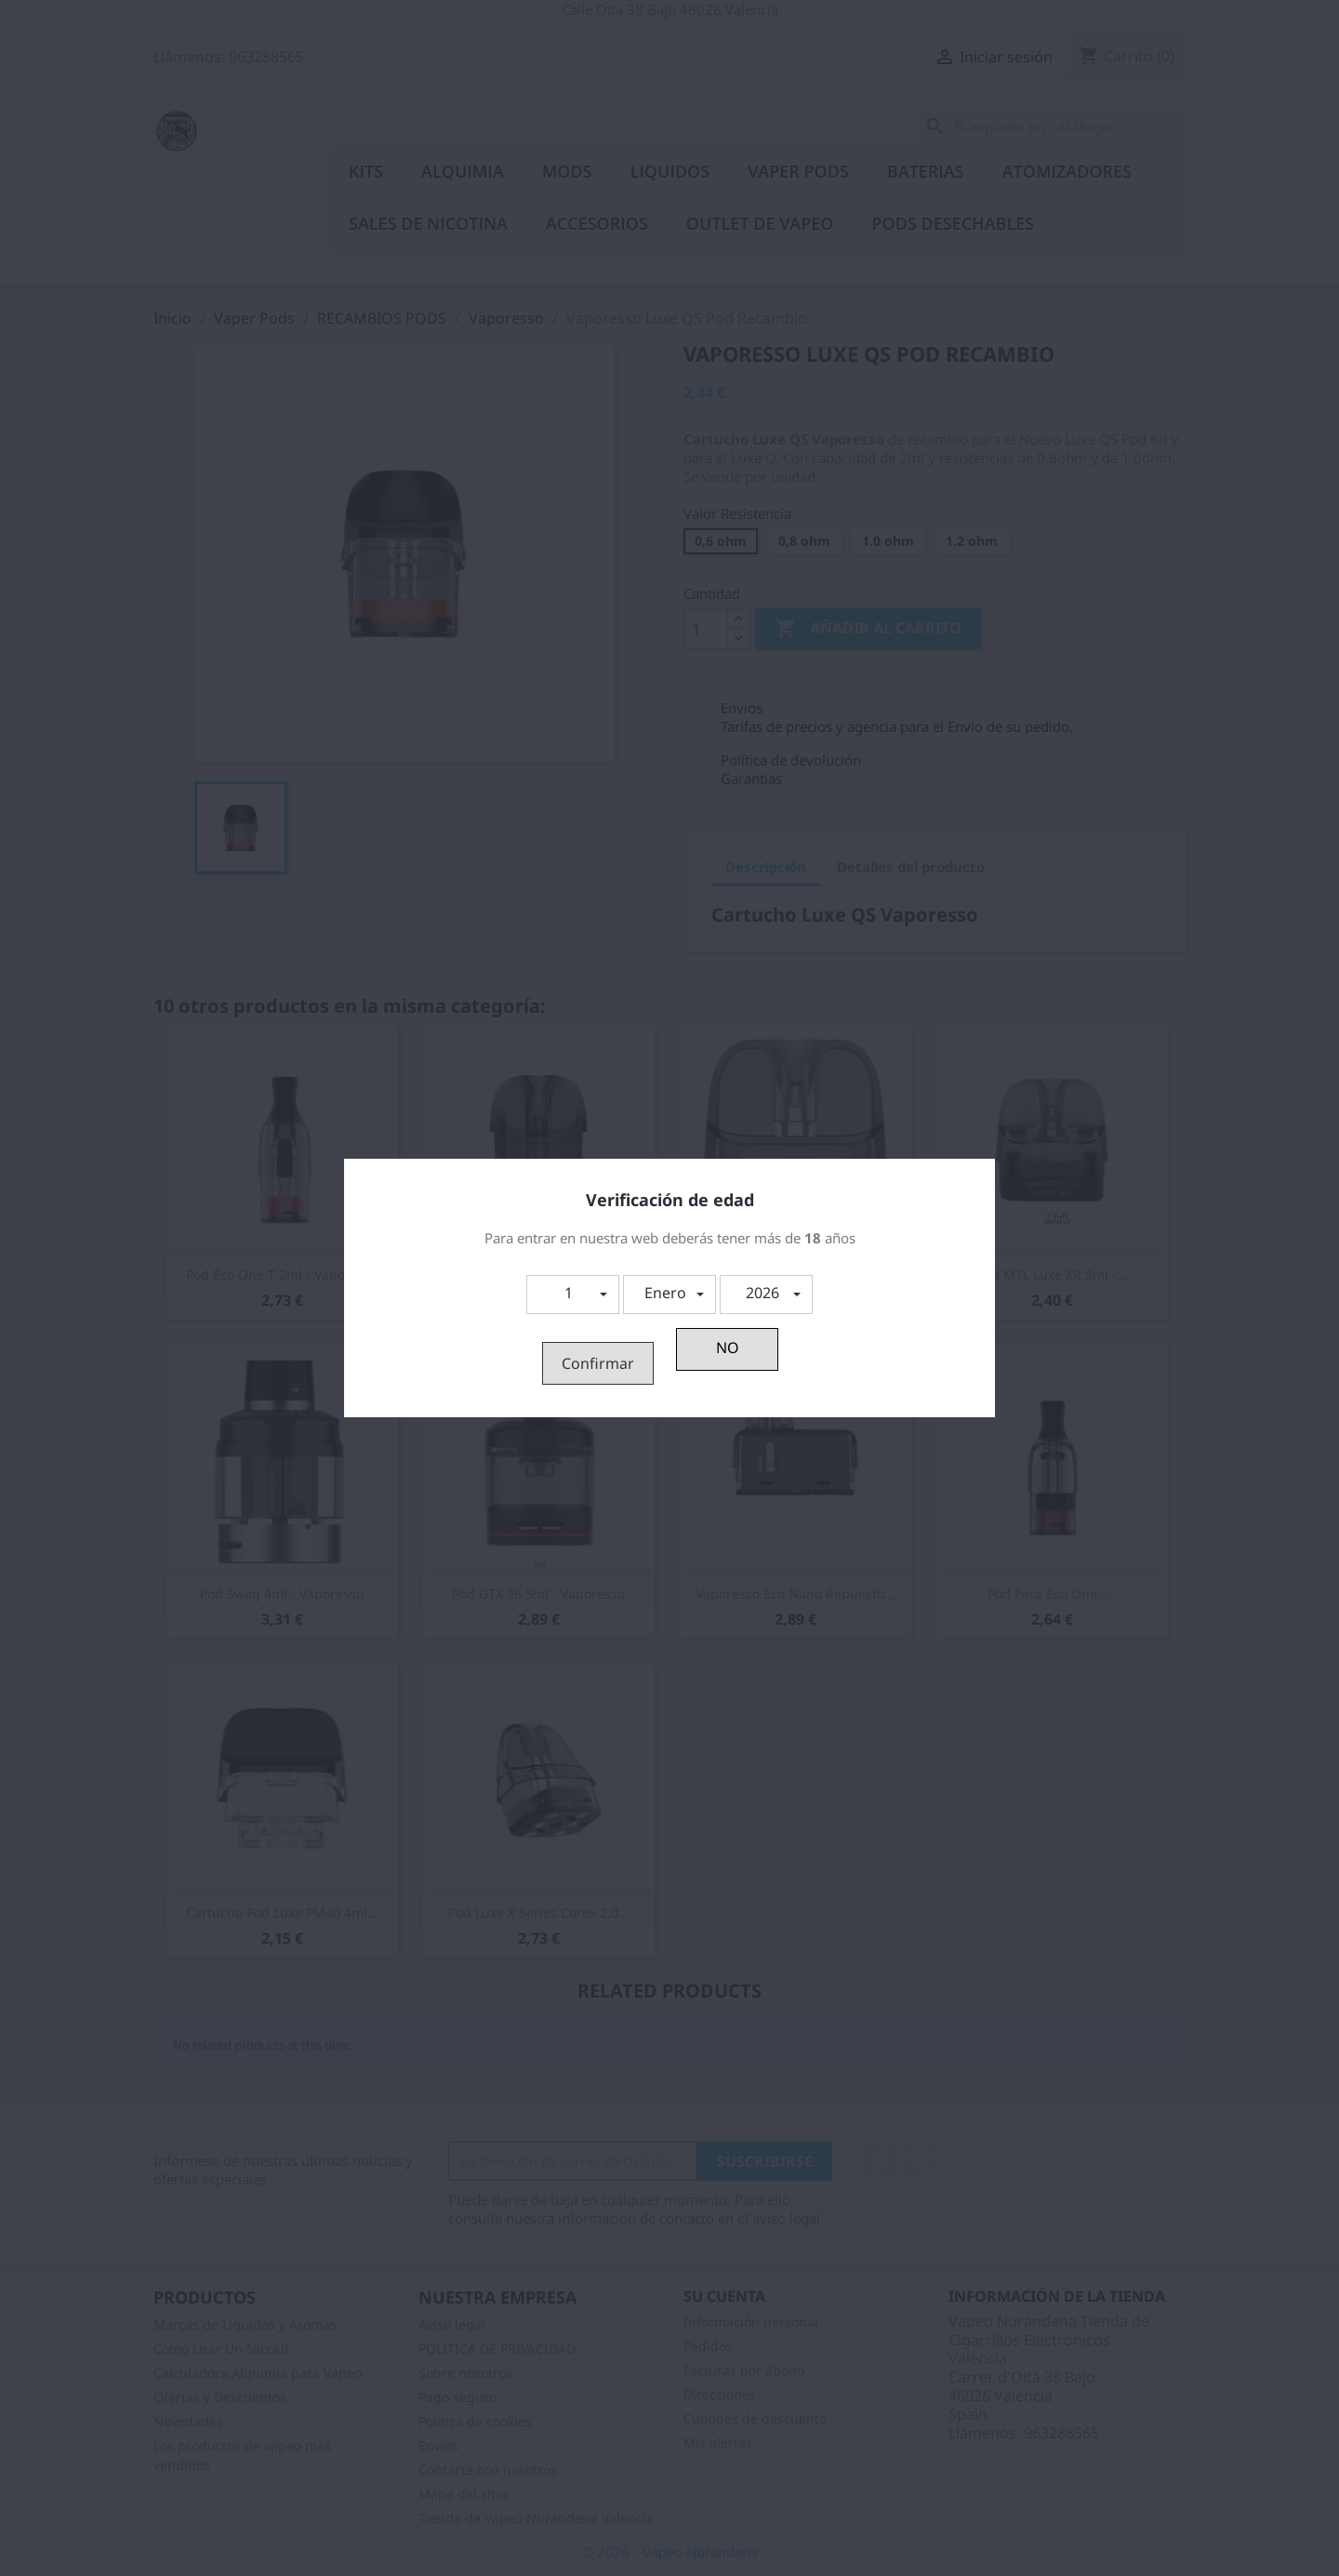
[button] (572, 1294)
